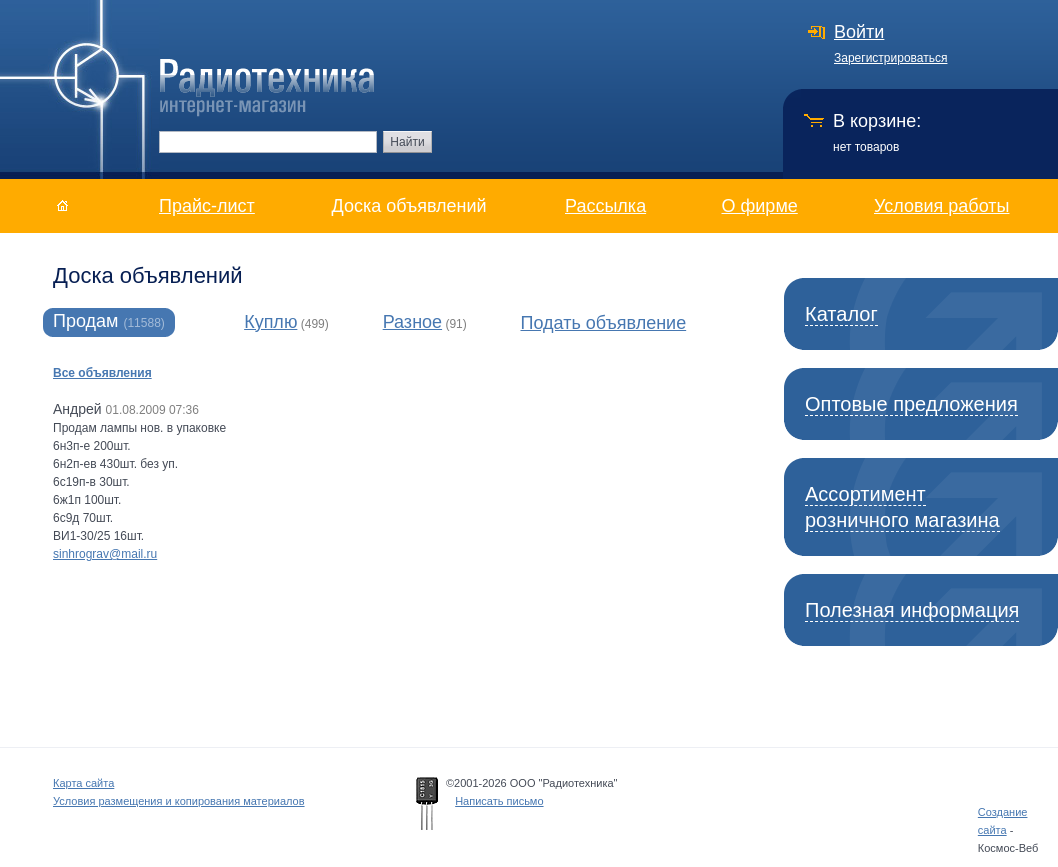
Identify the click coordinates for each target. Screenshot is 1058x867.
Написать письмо (499, 801)
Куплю (270, 322)
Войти (859, 32)
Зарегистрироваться (890, 58)
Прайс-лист (207, 206)
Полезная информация (912, 610)
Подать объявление (603, 323)
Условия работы (941, 206)
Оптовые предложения (911, 404)
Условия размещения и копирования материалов (179, 801)
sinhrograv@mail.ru (105, 554)
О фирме (760, 206)
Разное (412, 322)
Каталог (841, 314)
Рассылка (605, 206)
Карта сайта (83, 783)
